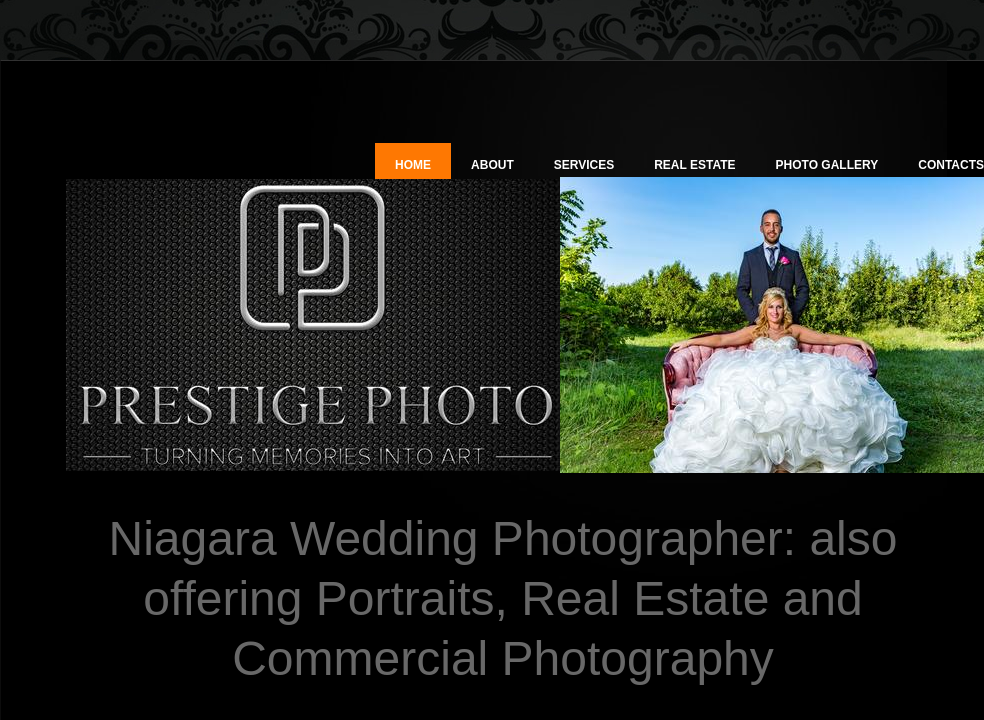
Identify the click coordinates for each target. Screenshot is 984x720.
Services (584, 165)
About (492, 165)
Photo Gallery (827, 165)
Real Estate (694, 165)
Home (413, 165)
